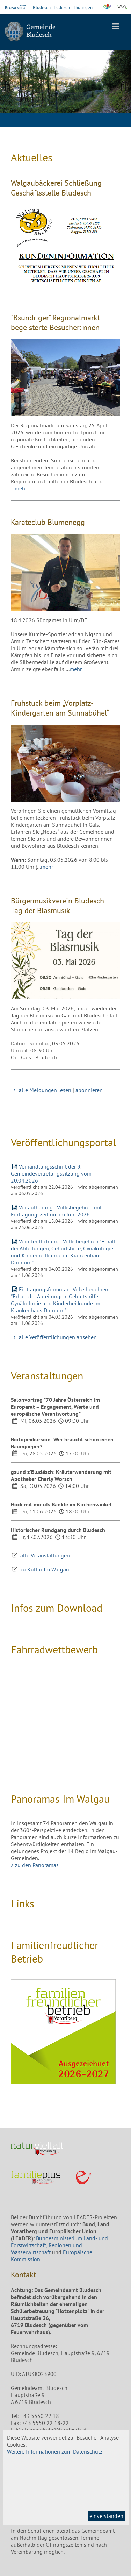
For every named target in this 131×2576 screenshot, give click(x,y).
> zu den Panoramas (35, 1864)
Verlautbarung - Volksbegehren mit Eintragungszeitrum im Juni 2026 (56, 1211)
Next (121, 85)
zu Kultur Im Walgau (44, 1569)
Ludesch (62, 7)
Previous (10, 85)
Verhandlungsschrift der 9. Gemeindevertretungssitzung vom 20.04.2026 (51, 1173)
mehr (21, 488)
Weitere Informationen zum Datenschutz (54, 2451)
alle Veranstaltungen (45, 1555)
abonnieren (89, 1089)
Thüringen (83, 7)
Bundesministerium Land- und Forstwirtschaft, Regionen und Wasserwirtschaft (59, 2245)
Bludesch (42, 7)
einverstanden (106, 2515)
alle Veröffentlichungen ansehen (53, 1337)
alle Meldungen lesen (41, 1089)
